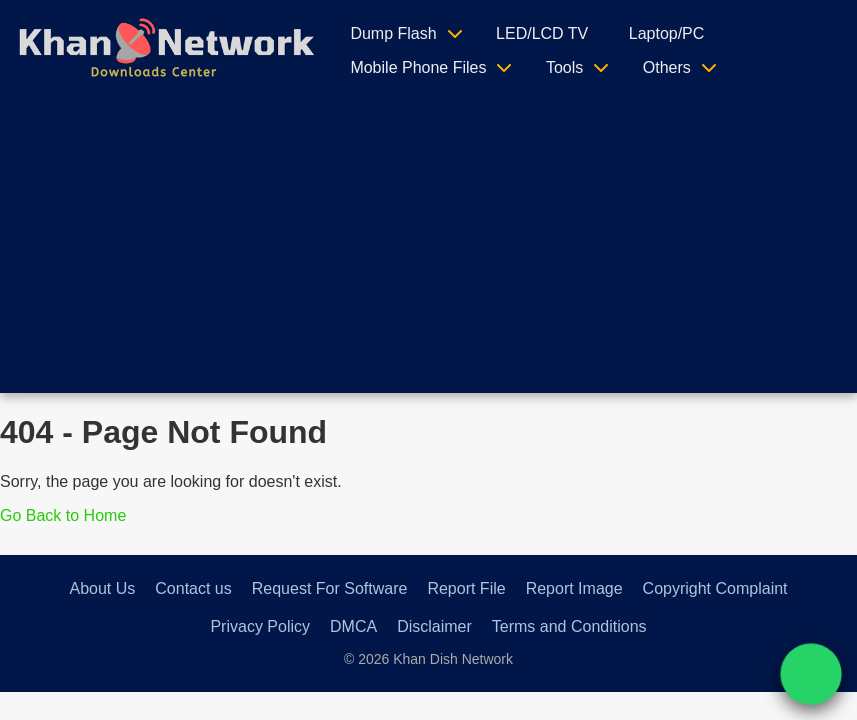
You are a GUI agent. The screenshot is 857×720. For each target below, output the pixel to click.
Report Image (574, 588)
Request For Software (330, 588)
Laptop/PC (667, 33)
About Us (102, 588)
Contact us (193, 588)
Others (667, 67)
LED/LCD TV (542, 33)
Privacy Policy (260, 626)
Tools (564, 67)
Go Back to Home (63, 515)
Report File (466, 588)
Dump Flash (393, 33)
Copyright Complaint (715, 588)
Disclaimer (434, 626)
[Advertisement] (429, 253)
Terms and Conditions (569, 626)
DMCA (353, 626)
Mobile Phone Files (418, 67)
